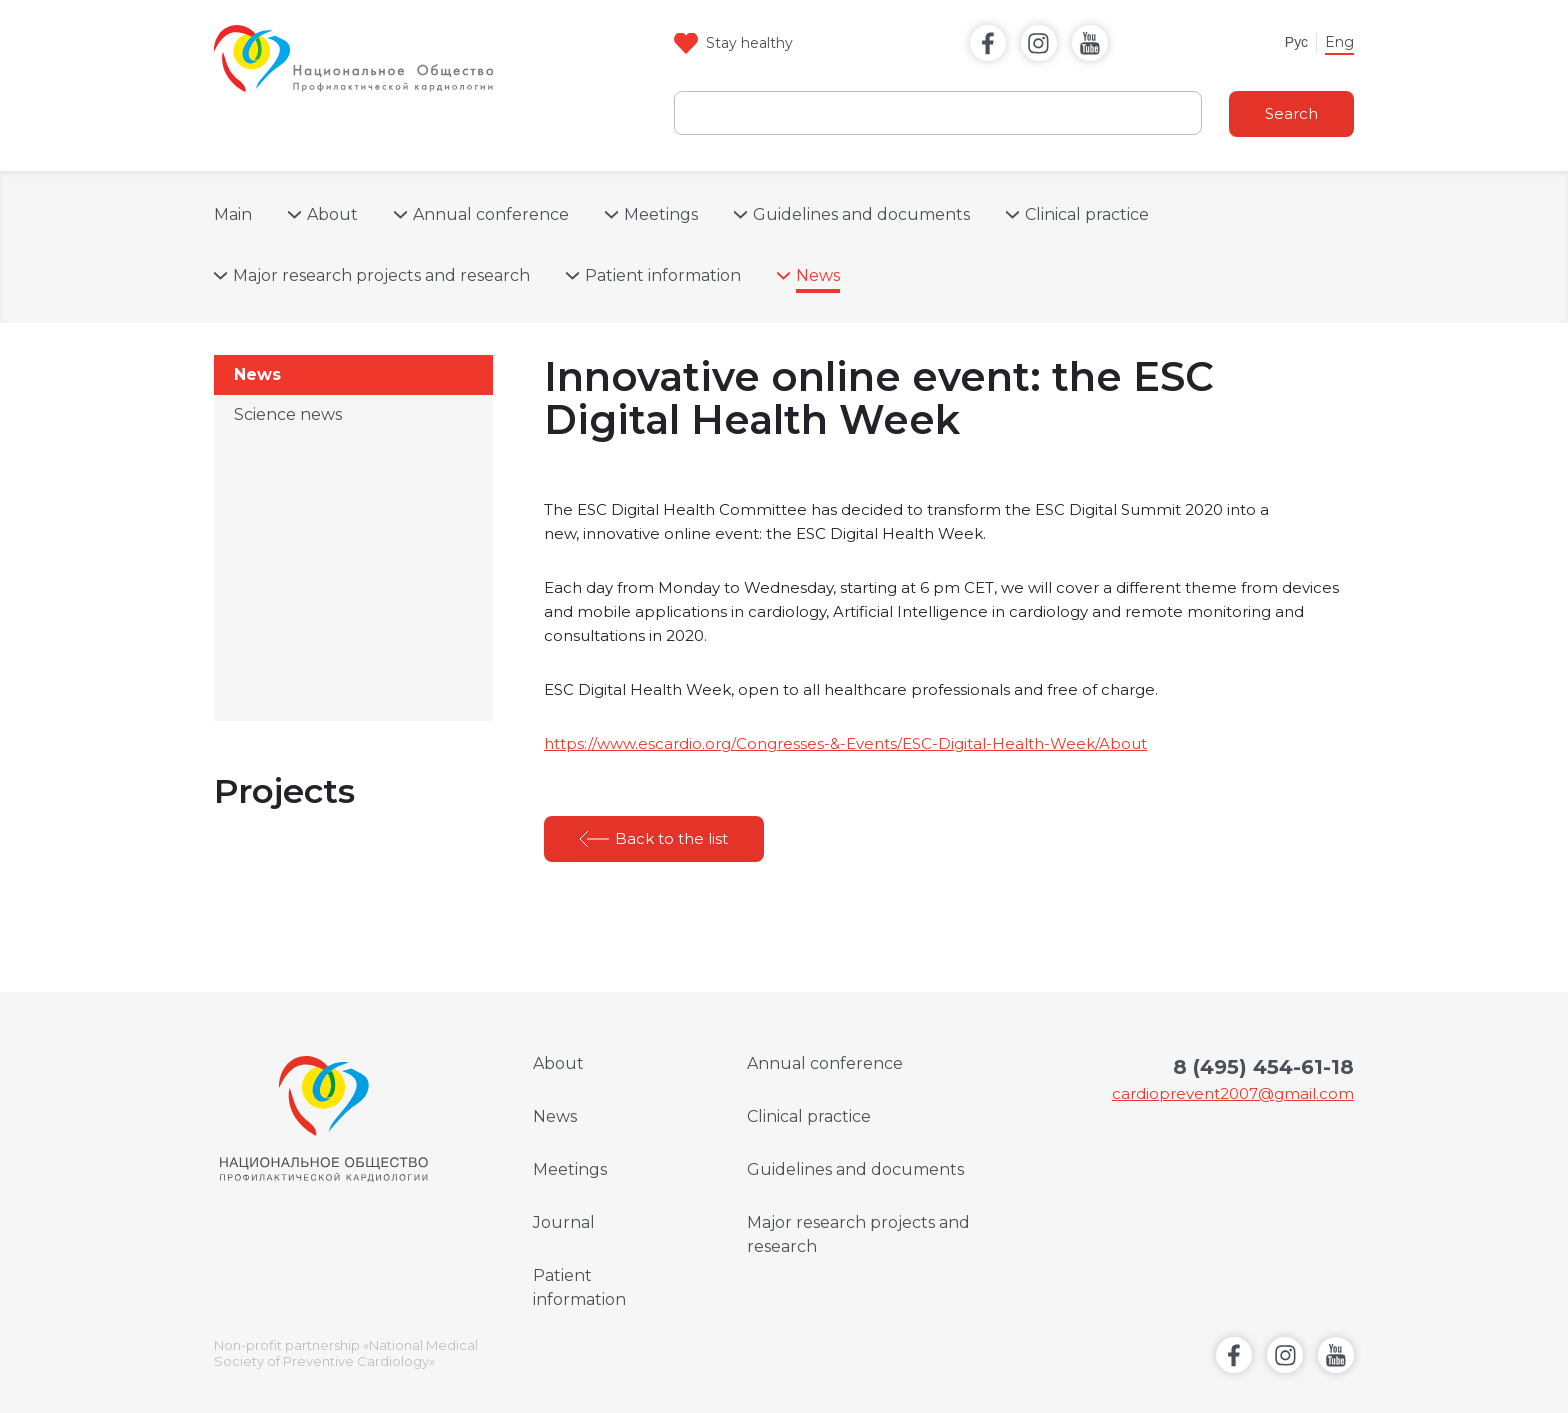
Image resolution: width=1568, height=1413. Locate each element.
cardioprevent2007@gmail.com (1233, 1093)
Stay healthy (749, 43)
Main (233, 214)
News (818, 275)
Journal (564, 1222)
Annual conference (491, 214)
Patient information (663, 275)
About (332, 214)
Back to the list (671, 838)
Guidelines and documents (861, 214)
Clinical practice (1087, 214)
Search (1291, 113)
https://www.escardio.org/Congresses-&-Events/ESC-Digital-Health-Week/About (845, 743)
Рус (1296, 42)
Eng (1339, 42)
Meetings (661, 214)
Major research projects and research (381, 275)
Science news (288, 414)
